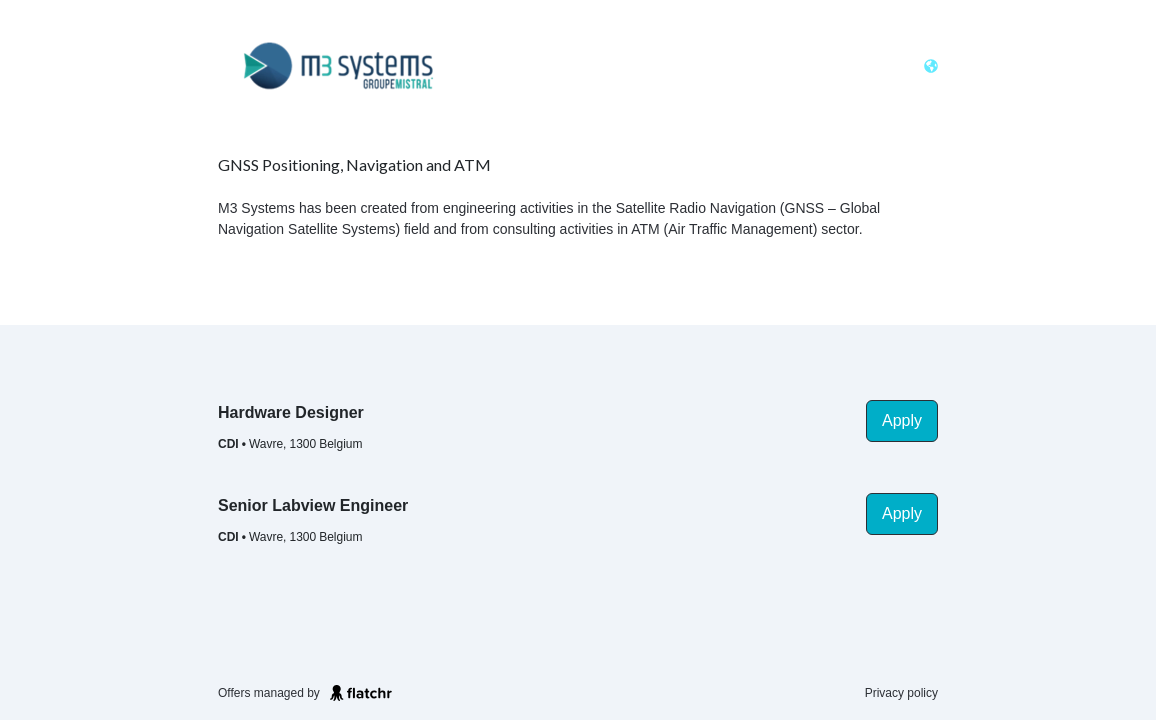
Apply (902, 420)
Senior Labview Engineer (313, 505)
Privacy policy (901, 693)
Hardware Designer (291, 412)
